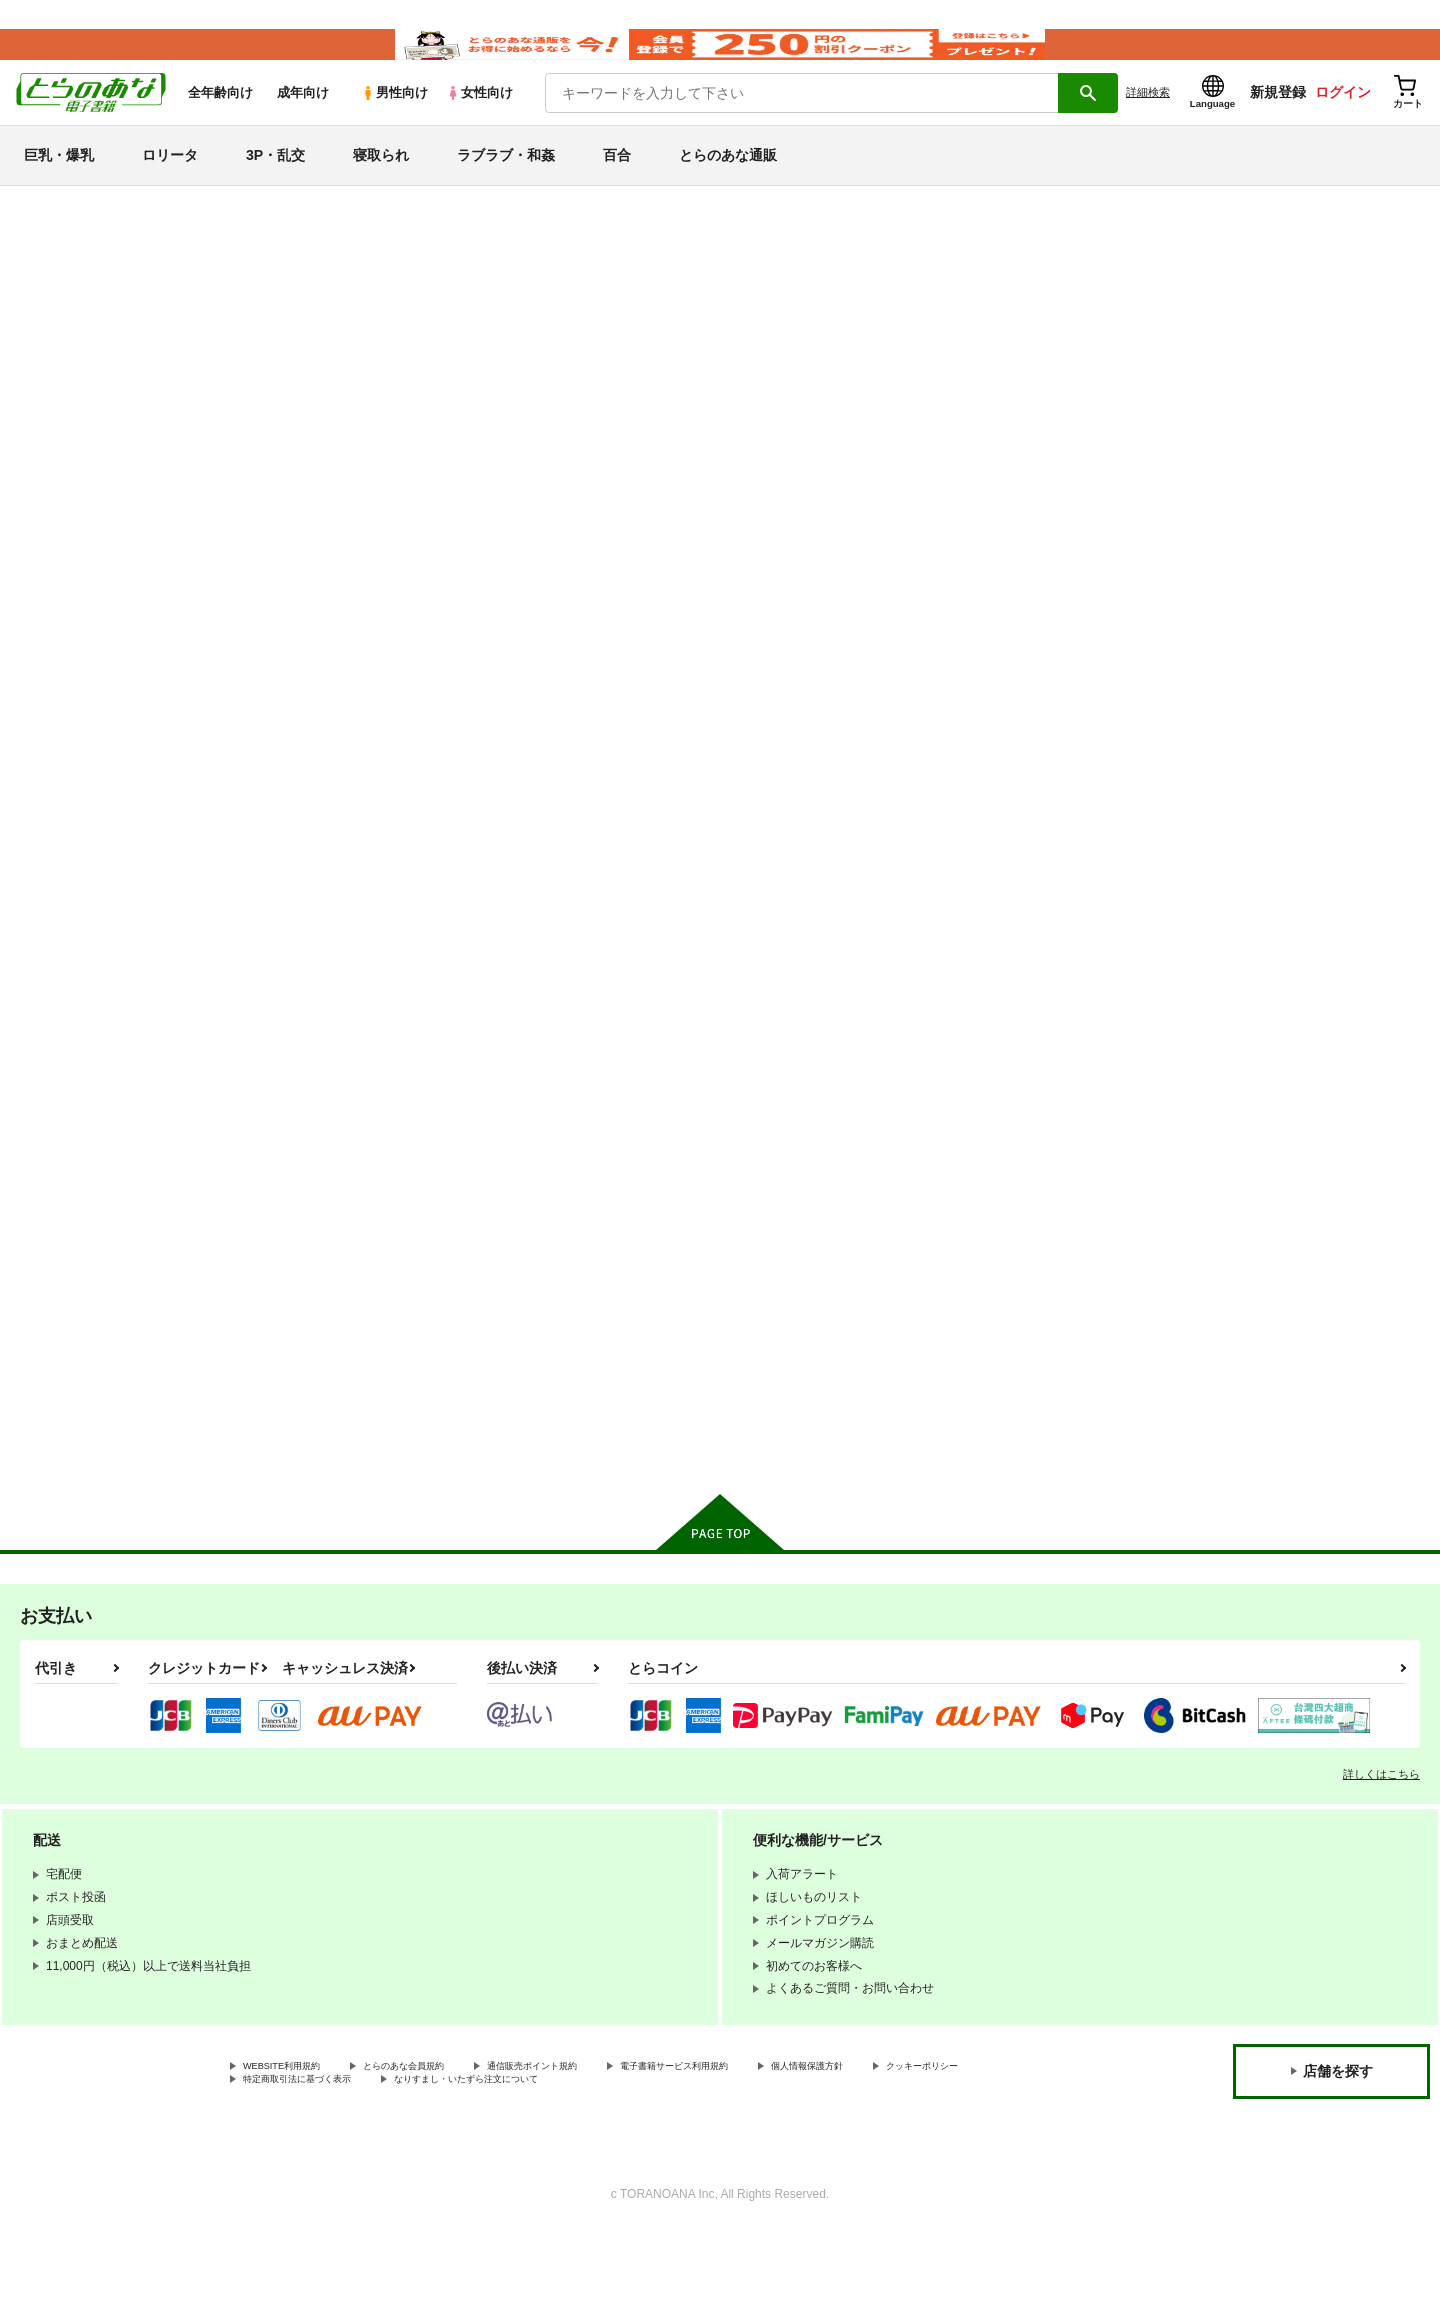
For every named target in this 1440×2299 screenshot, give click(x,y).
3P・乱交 (275, 184)
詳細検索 (1148, 121)
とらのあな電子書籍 (174, 234)
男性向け (394, 121)
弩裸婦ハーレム (592, 1325)
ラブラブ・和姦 (506, 184)
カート (483, 1006)
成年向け (303, 121)
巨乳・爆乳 (59, 184)
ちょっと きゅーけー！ (859, 329)
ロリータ (170, 184)
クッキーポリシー (291, 2147)
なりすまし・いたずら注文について (665, 2147)
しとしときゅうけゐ (996, 858)
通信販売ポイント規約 (599, 2130)
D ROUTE (1163, 858)
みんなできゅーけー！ (808, 858)
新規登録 (1278, 121)
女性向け (479, 121)
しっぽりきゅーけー (409, 1325)
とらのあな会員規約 (442, 2130)
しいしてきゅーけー (612, 329)
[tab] (460, 531)
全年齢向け (220, 121)
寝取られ (381, 184)
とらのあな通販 (728, 184)
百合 (617, 184)
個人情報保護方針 (937, 2130)
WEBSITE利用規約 (294, 2130)
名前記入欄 (715, 329)
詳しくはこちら (1381, 1836)
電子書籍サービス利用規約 (774, 2130)
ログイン (1343, 121)
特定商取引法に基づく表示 (454, 2147)
